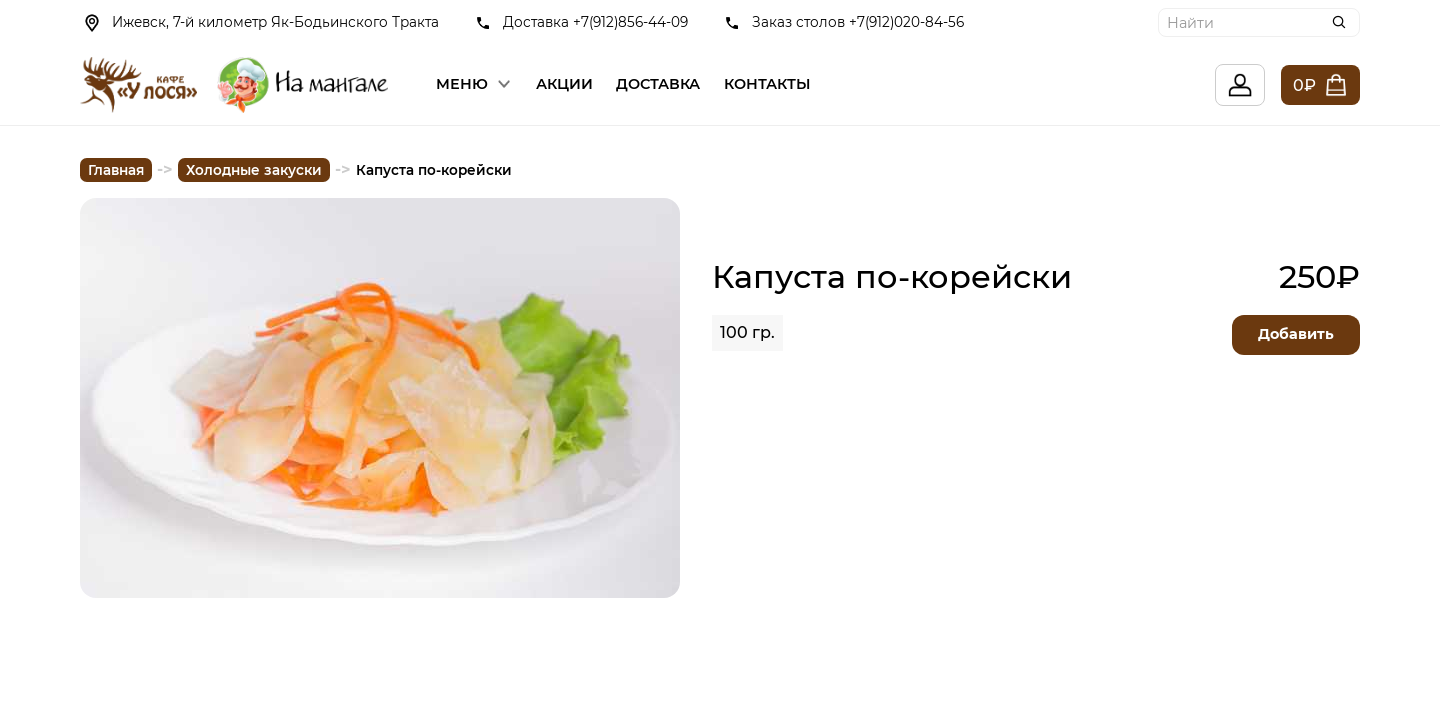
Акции (564, 84)
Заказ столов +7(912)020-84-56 (858, 22)
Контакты (767, 84)
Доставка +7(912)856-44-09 (595, 22)
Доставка (658, 84)
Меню (462, 84)
